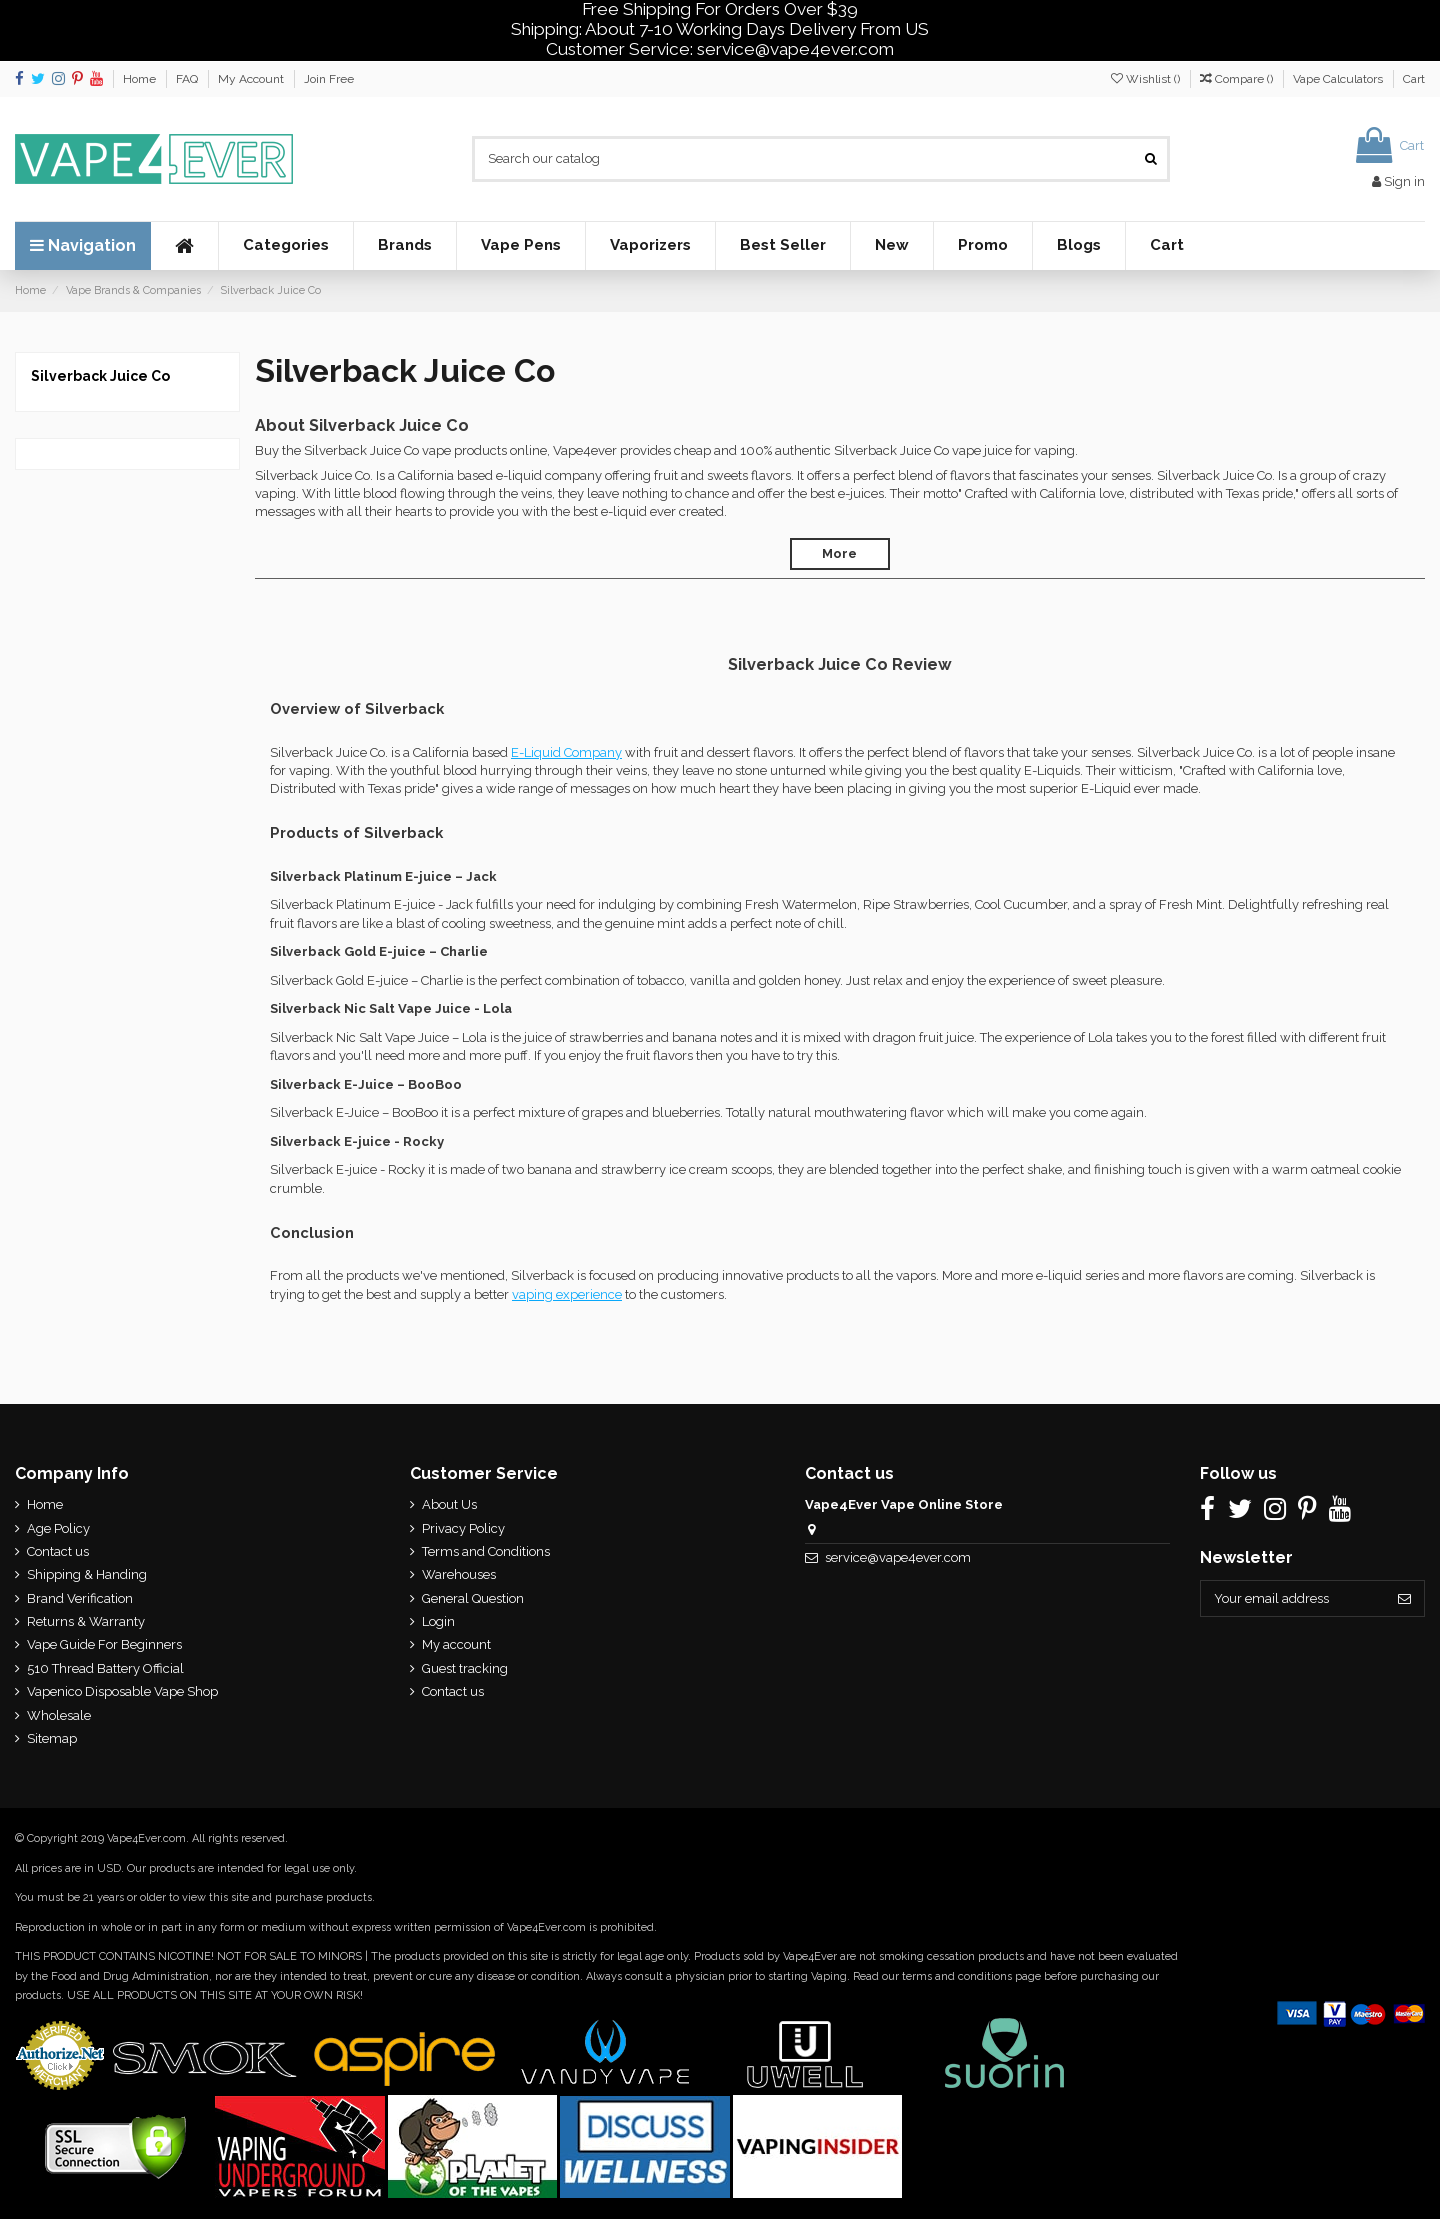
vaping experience (567, 1294)
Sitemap (52, 1738)
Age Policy (58, 1528)
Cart (1414, 79)
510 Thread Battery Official (105, 1668)
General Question (472, 1598)
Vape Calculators (1339, 79)
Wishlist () (1147, 79)
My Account (252, 79)
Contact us (58, 1551)
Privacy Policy (462, 1528)
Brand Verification (80, 1598)
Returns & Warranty (86, 1621)
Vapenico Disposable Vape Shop (122, 1691)
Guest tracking (464, 1668)
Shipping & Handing (87, 1574)
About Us (448, 1504)
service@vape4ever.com (897, 1557)
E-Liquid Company (566, 752)
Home (141, 79)
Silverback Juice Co (100, 376)
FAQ (188, 79)
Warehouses (458, 1574)
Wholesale (59, 1715)
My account (455, 1644)
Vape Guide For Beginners (104, 1644)
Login (437, 1621)
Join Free (329, 79)
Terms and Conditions (485, 1551)
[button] (285, 246)
